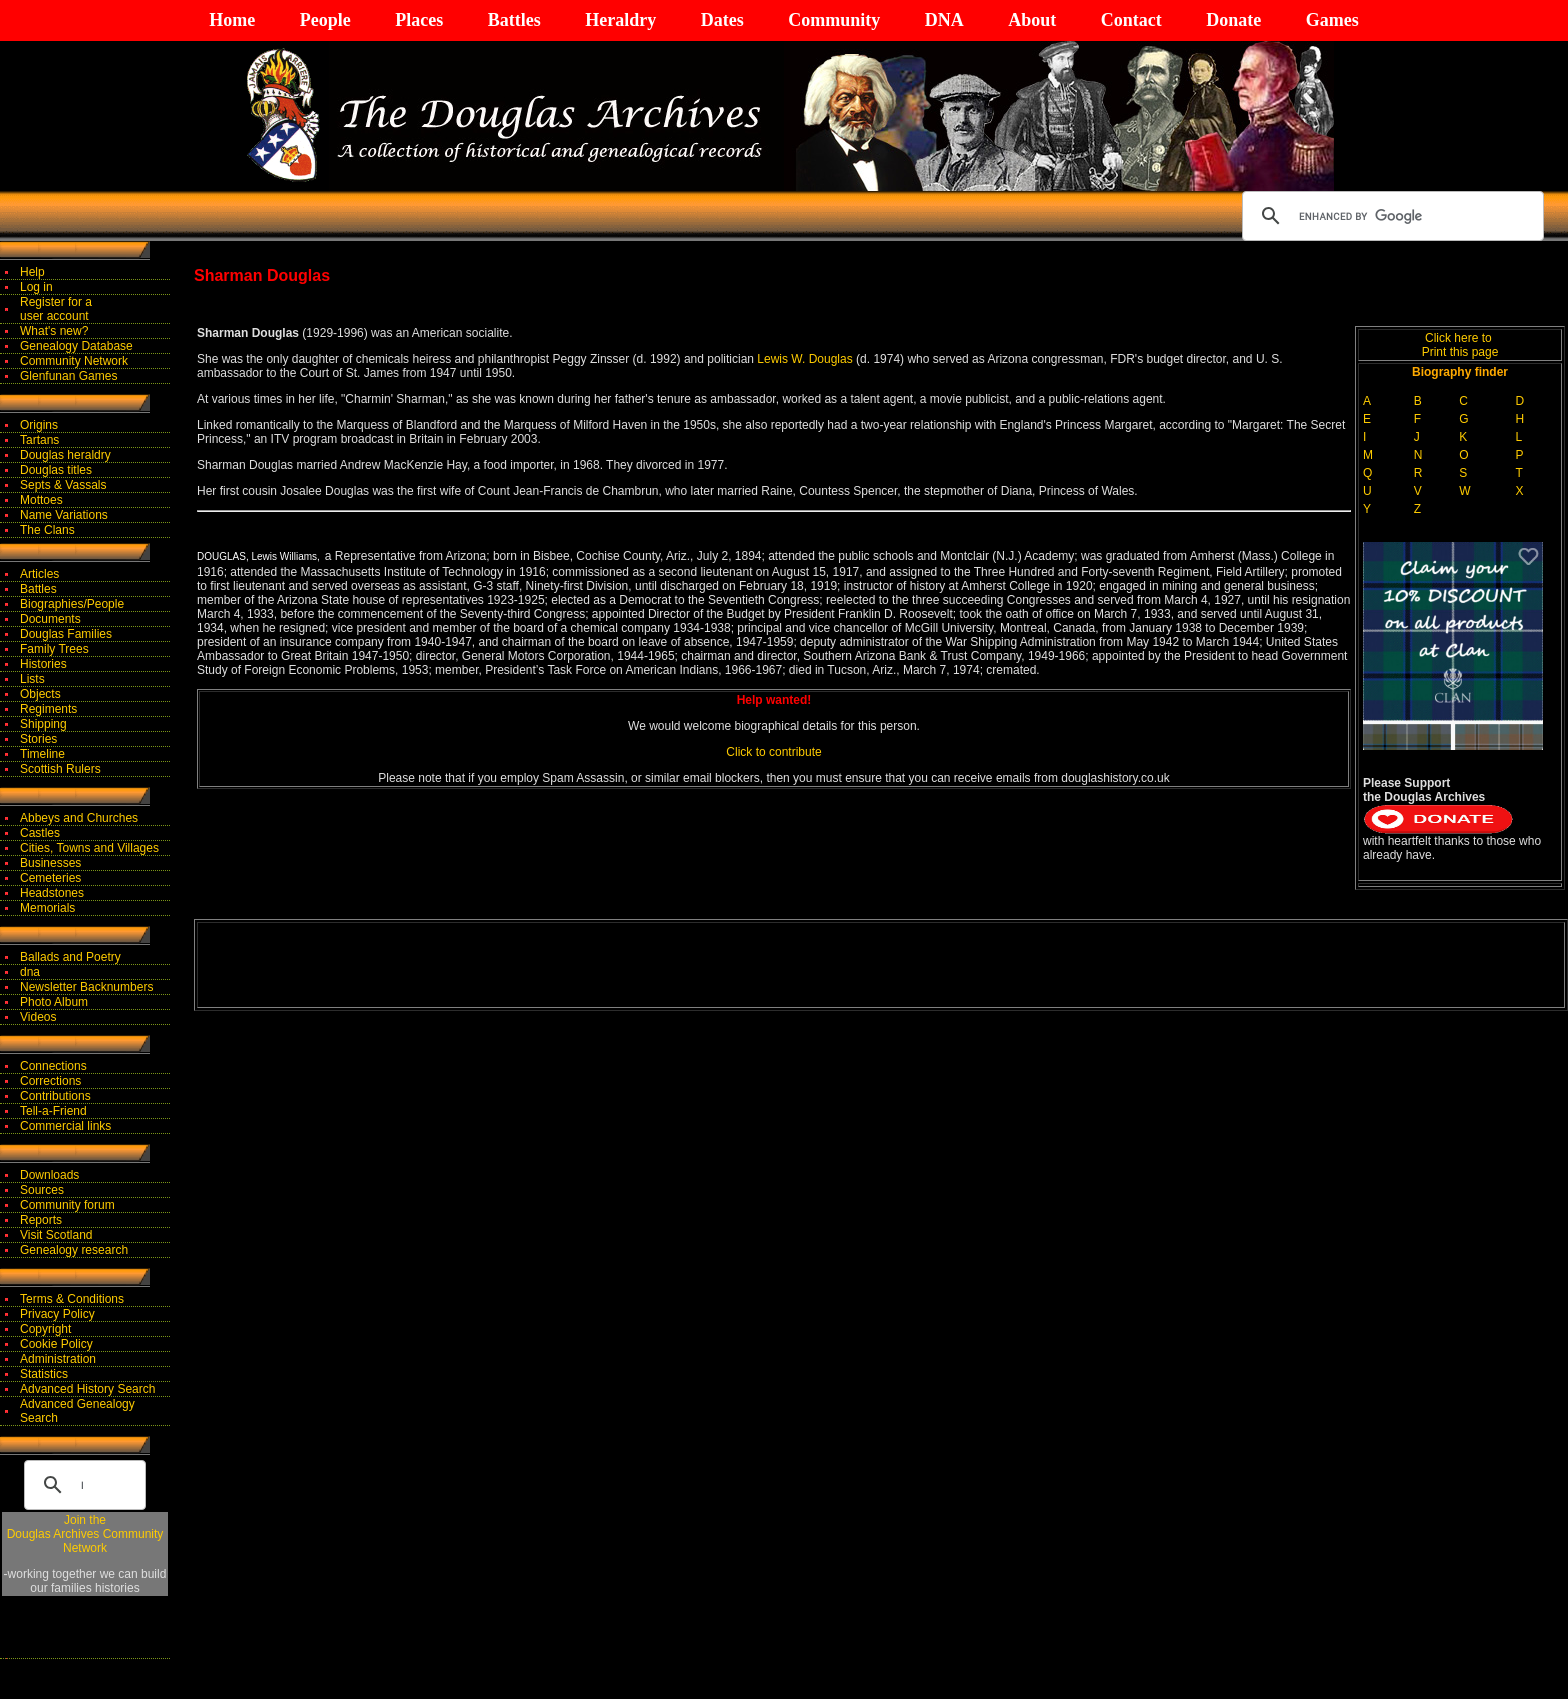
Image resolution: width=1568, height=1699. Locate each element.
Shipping (43, 724)
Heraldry (620, 20)
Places (419, 20)
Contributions (55, 1096)
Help (32, 272)
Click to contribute (773, 752)
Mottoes (41, 500)
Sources (42, 1190)
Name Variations (64, 515)
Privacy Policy (57, 1314)
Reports (41, 1220)
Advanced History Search (87, 1389)
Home (232, 20)
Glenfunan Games (68, 376)
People (325, 20)
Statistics (44, 1374)
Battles (514, 20)
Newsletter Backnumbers (86, 987)
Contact (1131, 20)
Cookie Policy (56, 1344)
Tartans (39, 440)
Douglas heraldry (65, 455)
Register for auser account (56, 309)
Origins (39, 425)
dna (30, 972)
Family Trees (54, 649)
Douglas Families (66, 634)
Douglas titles (56, 470)
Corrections (50, 1081)
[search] (1390, 216)
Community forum (67, 1205)
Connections (53, 1066)
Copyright (45, 1329)
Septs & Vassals (63, 485)
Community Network (74, 361)
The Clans (47, 530)
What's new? (54, 331)
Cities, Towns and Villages (89, 848)
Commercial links (65, 1126)
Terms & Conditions (72, 1299)
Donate (1233, 20)
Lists (32, 679)
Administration (58, 1359)
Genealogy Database (76, 346)
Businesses (50, 863)
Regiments (48, 709)
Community (834, 20)
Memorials (47, 908)
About (1032, 20)
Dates (722, 20)
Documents (50, 619)
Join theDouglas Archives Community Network (85, 1534)
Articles (39, 574)
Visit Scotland (56, 1235)
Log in (36, 287)
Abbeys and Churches (79, 818)
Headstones (52, 893)
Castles (40, 833)
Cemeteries (50, 878)
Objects (40, 694)
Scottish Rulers (60, 769)
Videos (38, 1017)
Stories (38, 739)
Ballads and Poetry (70, 957)
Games (1332, 20)
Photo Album (54, 1002)
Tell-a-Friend (53, 1111)
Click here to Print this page (1460, 345)
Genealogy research (74, 1250)
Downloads (49, 1175)
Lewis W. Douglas (806, 359)
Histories (43, 664)
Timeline (42, 754)
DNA (944, 20)
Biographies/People (72, 604)
